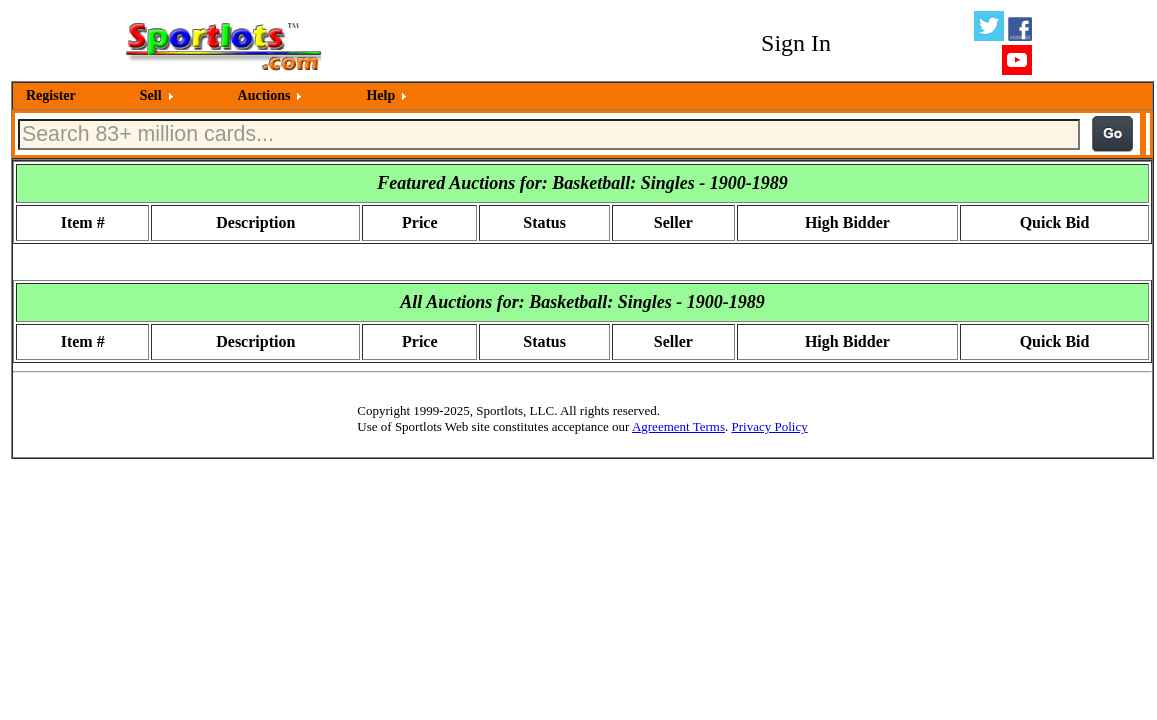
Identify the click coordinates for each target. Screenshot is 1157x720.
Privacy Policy (769, 426)
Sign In (796, 43)
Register (51, 95)
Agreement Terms (678, 426)
